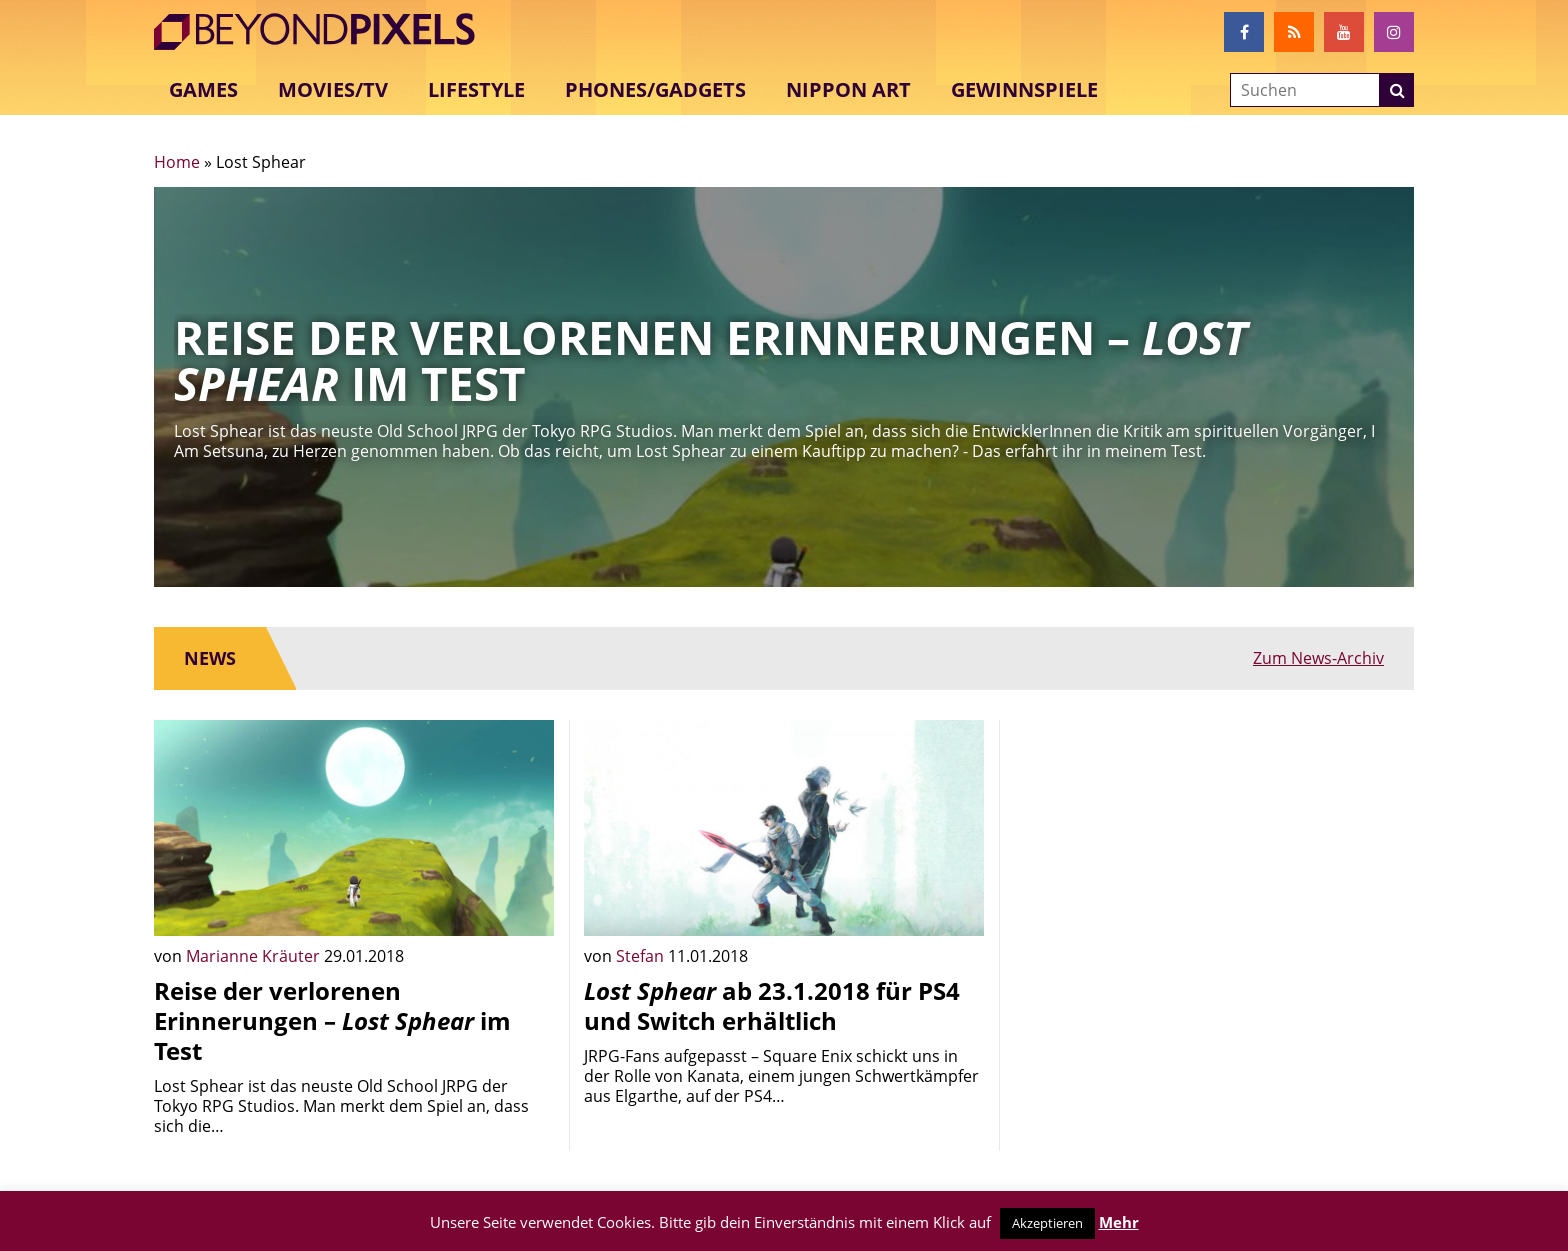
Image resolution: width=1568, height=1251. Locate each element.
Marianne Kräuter (255, 956)
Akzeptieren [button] (1047, 1223)
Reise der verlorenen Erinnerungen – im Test (332, 1020)
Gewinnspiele (1024, 89)
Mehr (1119, 1222)
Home (177, 162)
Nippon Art (848, 89)
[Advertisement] (1214, 860)
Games (203, 89)
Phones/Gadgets (655, 89)
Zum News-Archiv (1318, 658)
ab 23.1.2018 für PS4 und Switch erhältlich (772, 1005)
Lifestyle (476, 89)
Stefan (642, 956)
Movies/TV (333, 89)
